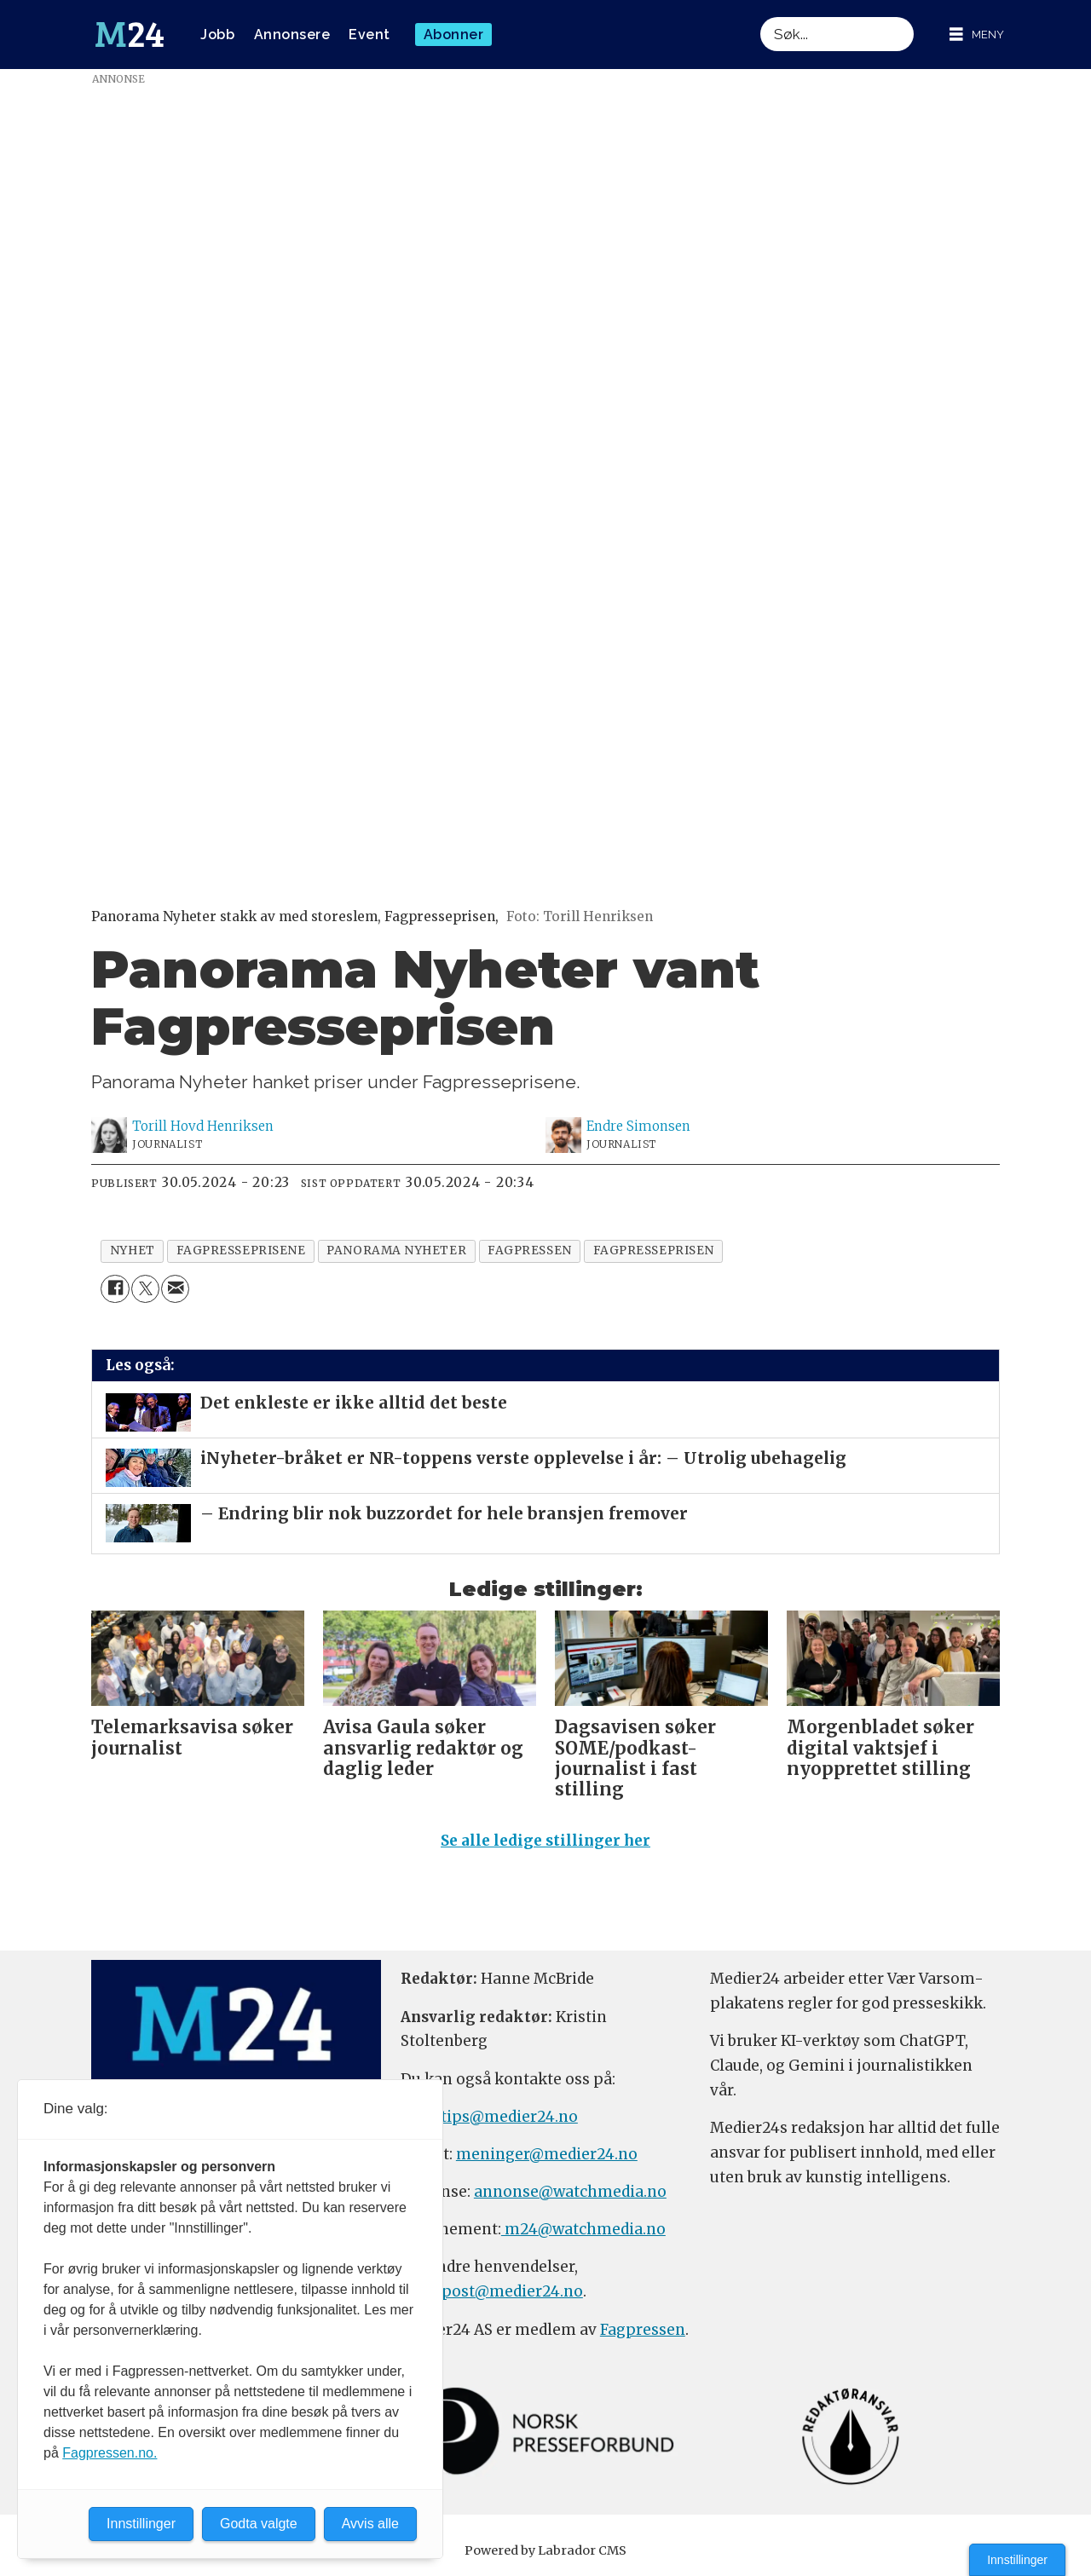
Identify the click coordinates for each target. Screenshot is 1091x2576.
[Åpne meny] (976, 34)
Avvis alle (370, 2523)
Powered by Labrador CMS (545, 2550)
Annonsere (292, 34)
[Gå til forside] (129, 35)
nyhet (132, 1250)
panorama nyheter (396, 1250)
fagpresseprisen (653, 1250)
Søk (759, 16)
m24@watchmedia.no (583, 2229)
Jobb (217, 34)
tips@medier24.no (509, 2116)
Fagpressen (642, 2329)
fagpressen (529, 1250)
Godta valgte (258, 2523)
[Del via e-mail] (175, 1289)
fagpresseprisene (241, 1250)
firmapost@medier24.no (492, 2291)
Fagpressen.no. (109, 2453)
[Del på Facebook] (115, 1289)
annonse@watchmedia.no (570, 2191)
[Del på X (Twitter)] (145, 1289)
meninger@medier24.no (547, 2154)
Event (369, 34)
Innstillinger (1017, 2560)
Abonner (454, 34)
